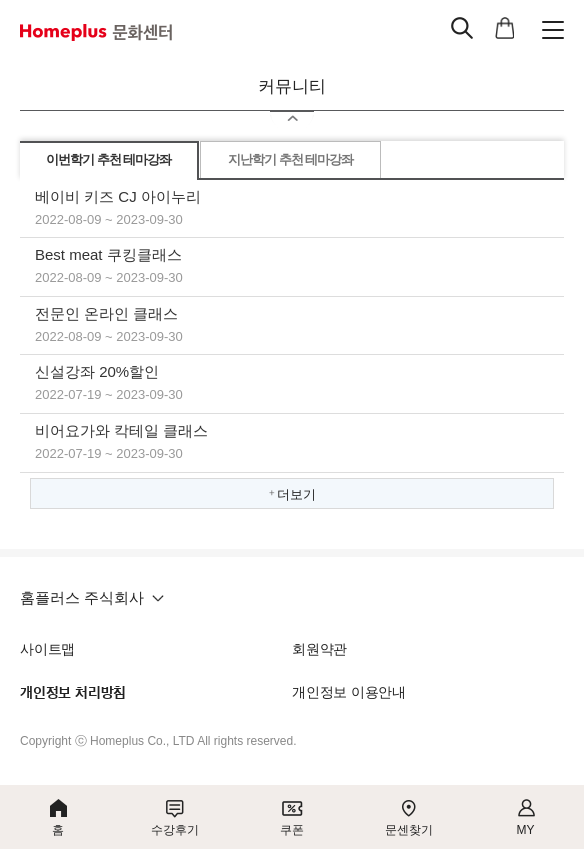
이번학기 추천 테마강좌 (108, 159)
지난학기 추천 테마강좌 (290, 159)
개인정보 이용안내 (349, 692)
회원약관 (319, 649)
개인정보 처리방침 (73, 693)
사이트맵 (47, 649)
